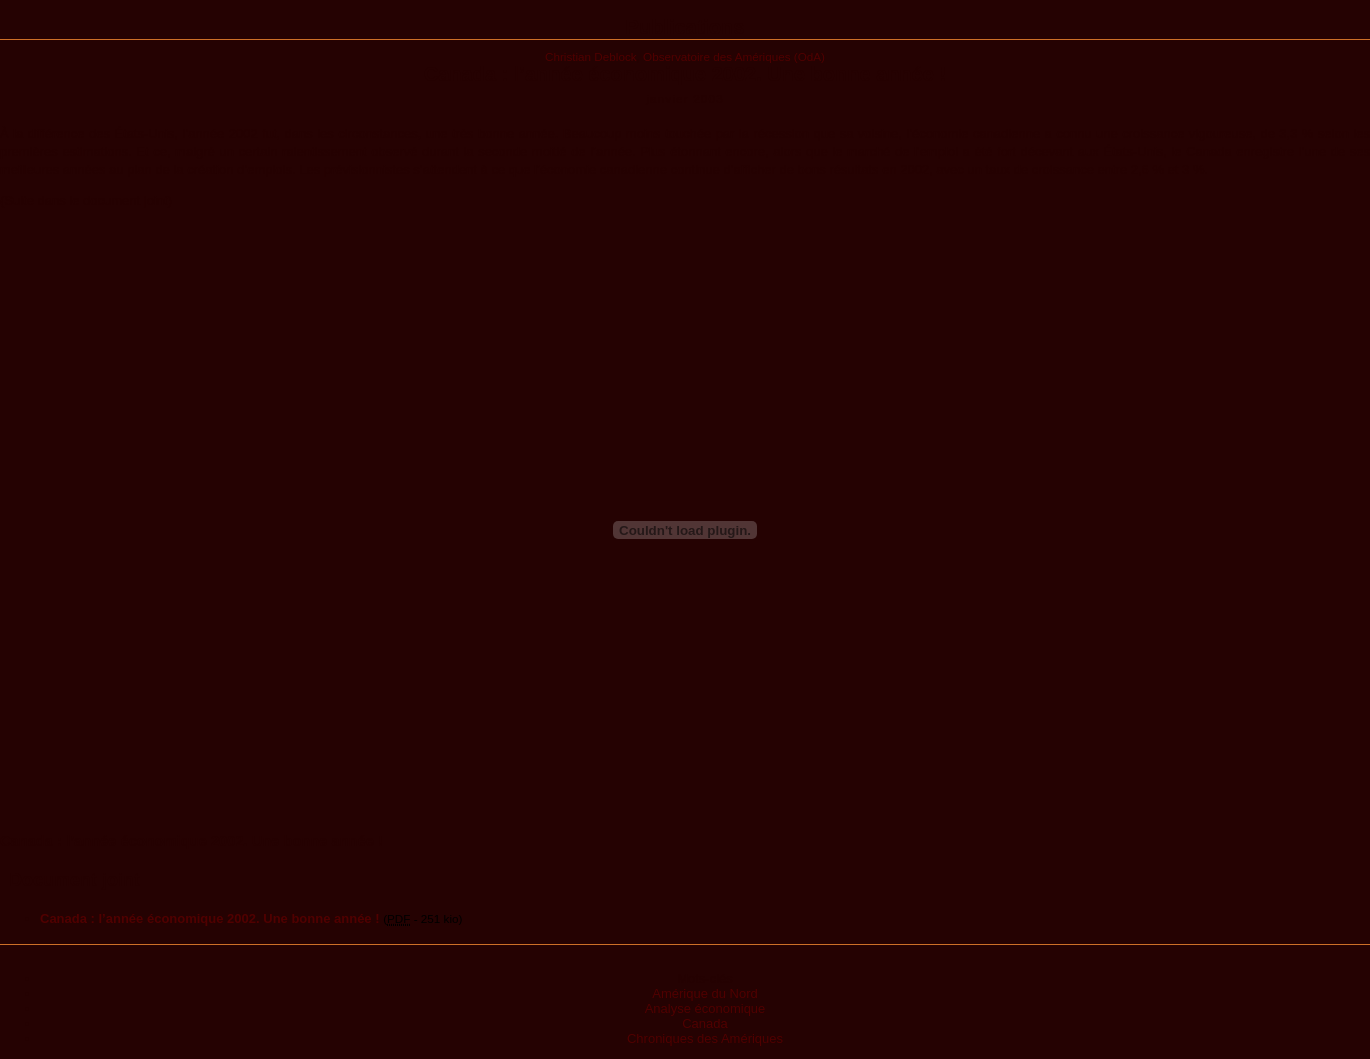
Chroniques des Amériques (705, 1038)
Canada (705, 1023)
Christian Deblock (591, 56)
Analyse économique (705, 1008)
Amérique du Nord (705, 993)
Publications (685, 27)
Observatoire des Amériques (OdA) (734, 56)
